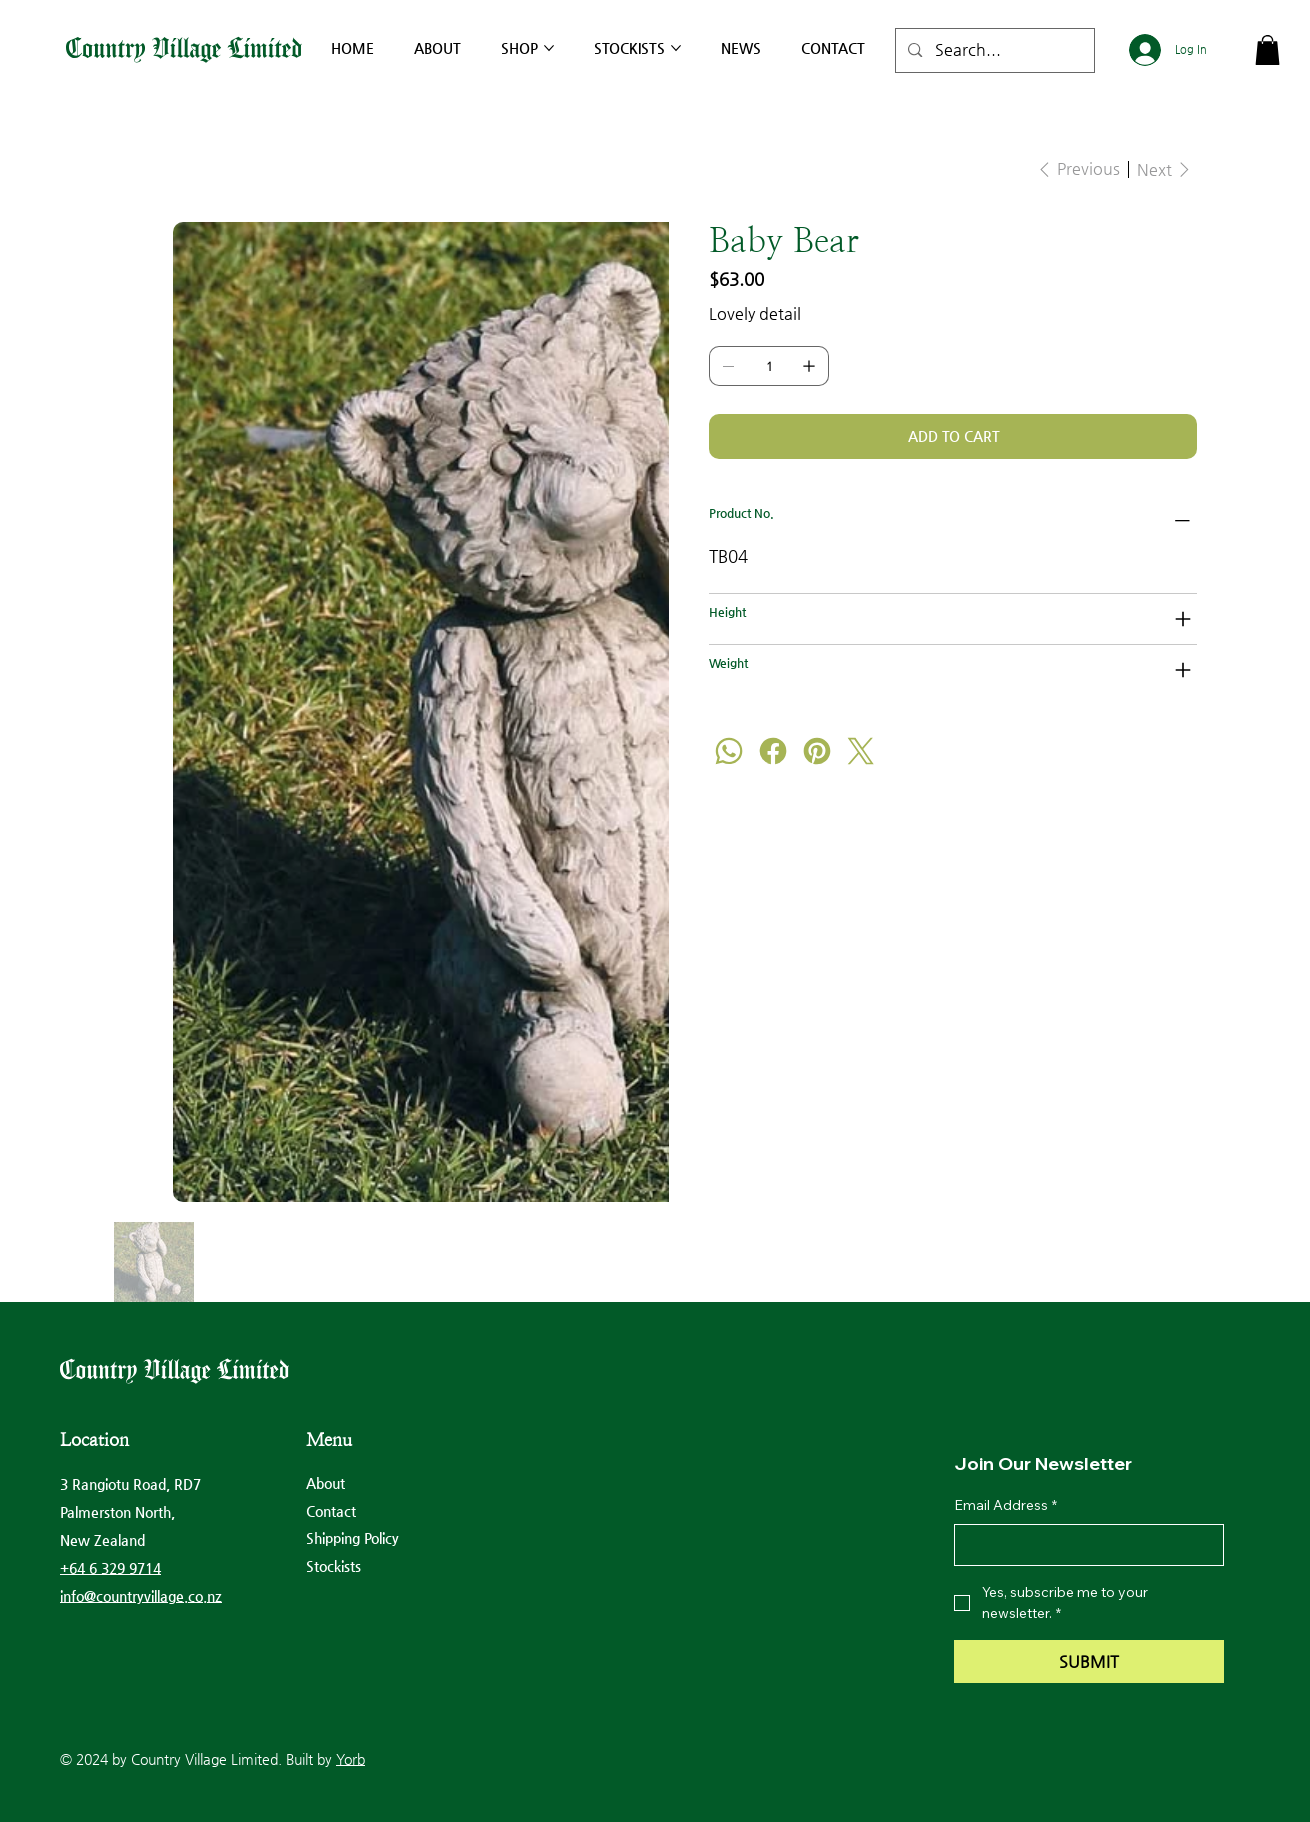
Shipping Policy (352, 1538)
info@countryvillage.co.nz (141, 1596)
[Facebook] (773, 751)
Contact (331, 1511)
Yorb (350, 1759)
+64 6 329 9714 (110, 1568)
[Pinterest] (817, 751)
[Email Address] (1083, 1545)
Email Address (1005, 1506)
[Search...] (994, 50)
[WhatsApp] (729, 751)
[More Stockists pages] (676, 48)
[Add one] (809, 366)
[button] (1267, 50)
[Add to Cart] (952, 436)
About (325, 1483)
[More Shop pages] (549, 48)
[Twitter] (861, 751)
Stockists (333, 1566)
